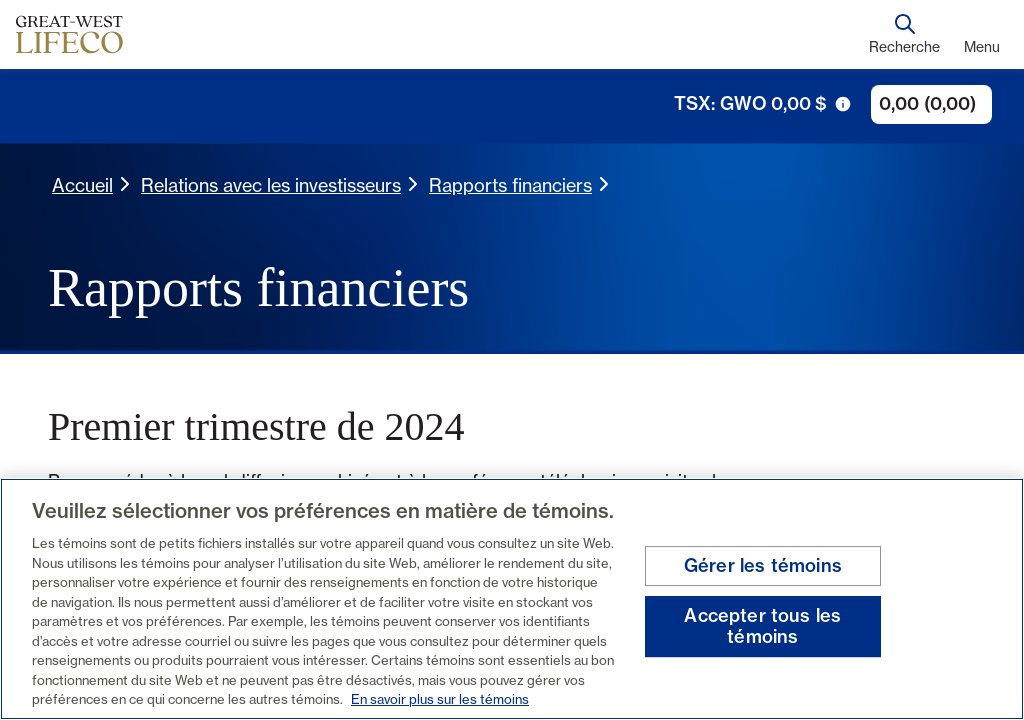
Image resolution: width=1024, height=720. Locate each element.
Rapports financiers (510, 185)
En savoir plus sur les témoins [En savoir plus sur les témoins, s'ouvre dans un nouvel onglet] (440, 699)
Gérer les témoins (763, 565)
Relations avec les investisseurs (271, 185)
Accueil (82, 185)
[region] (512, 599)
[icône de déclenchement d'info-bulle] (843, 104)
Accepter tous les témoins (762, 626)
